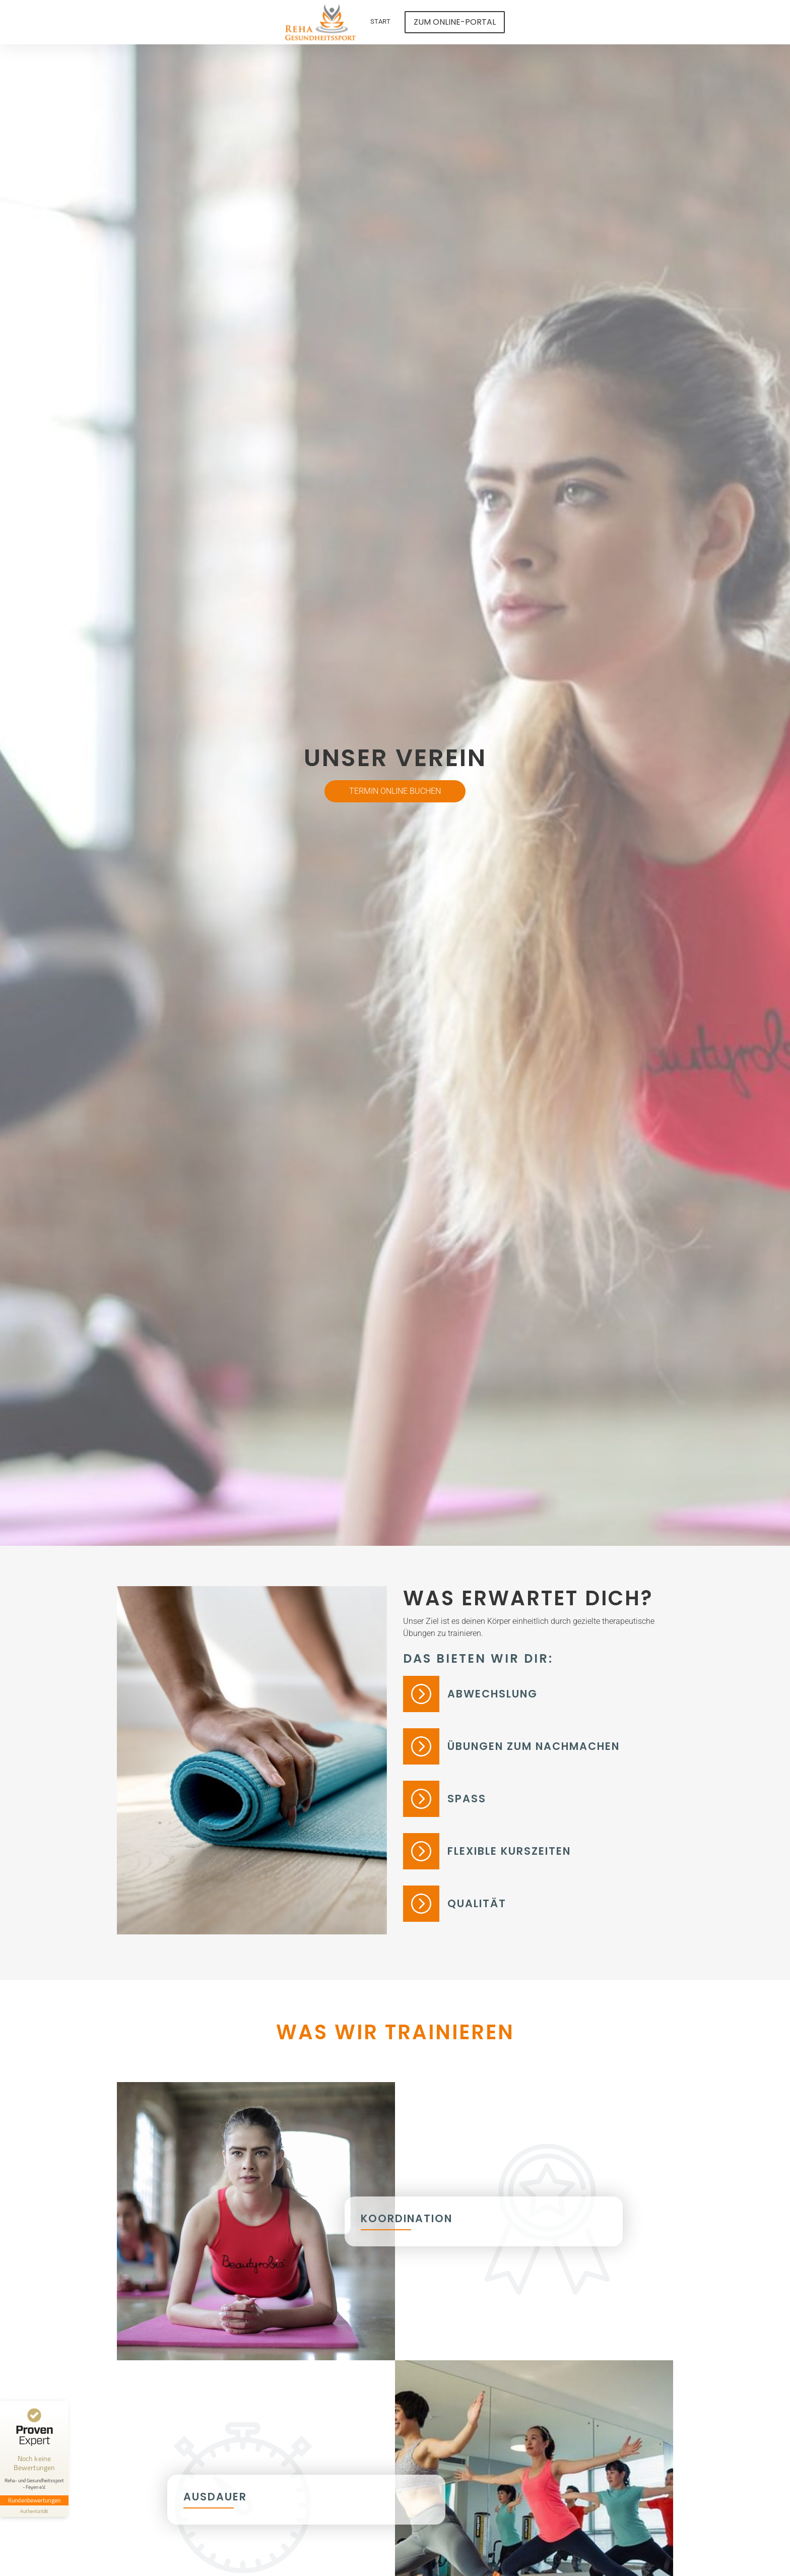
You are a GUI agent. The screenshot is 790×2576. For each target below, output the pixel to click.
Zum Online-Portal (455, 22)
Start (380, 21)
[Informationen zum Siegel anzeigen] (34, 2511)
